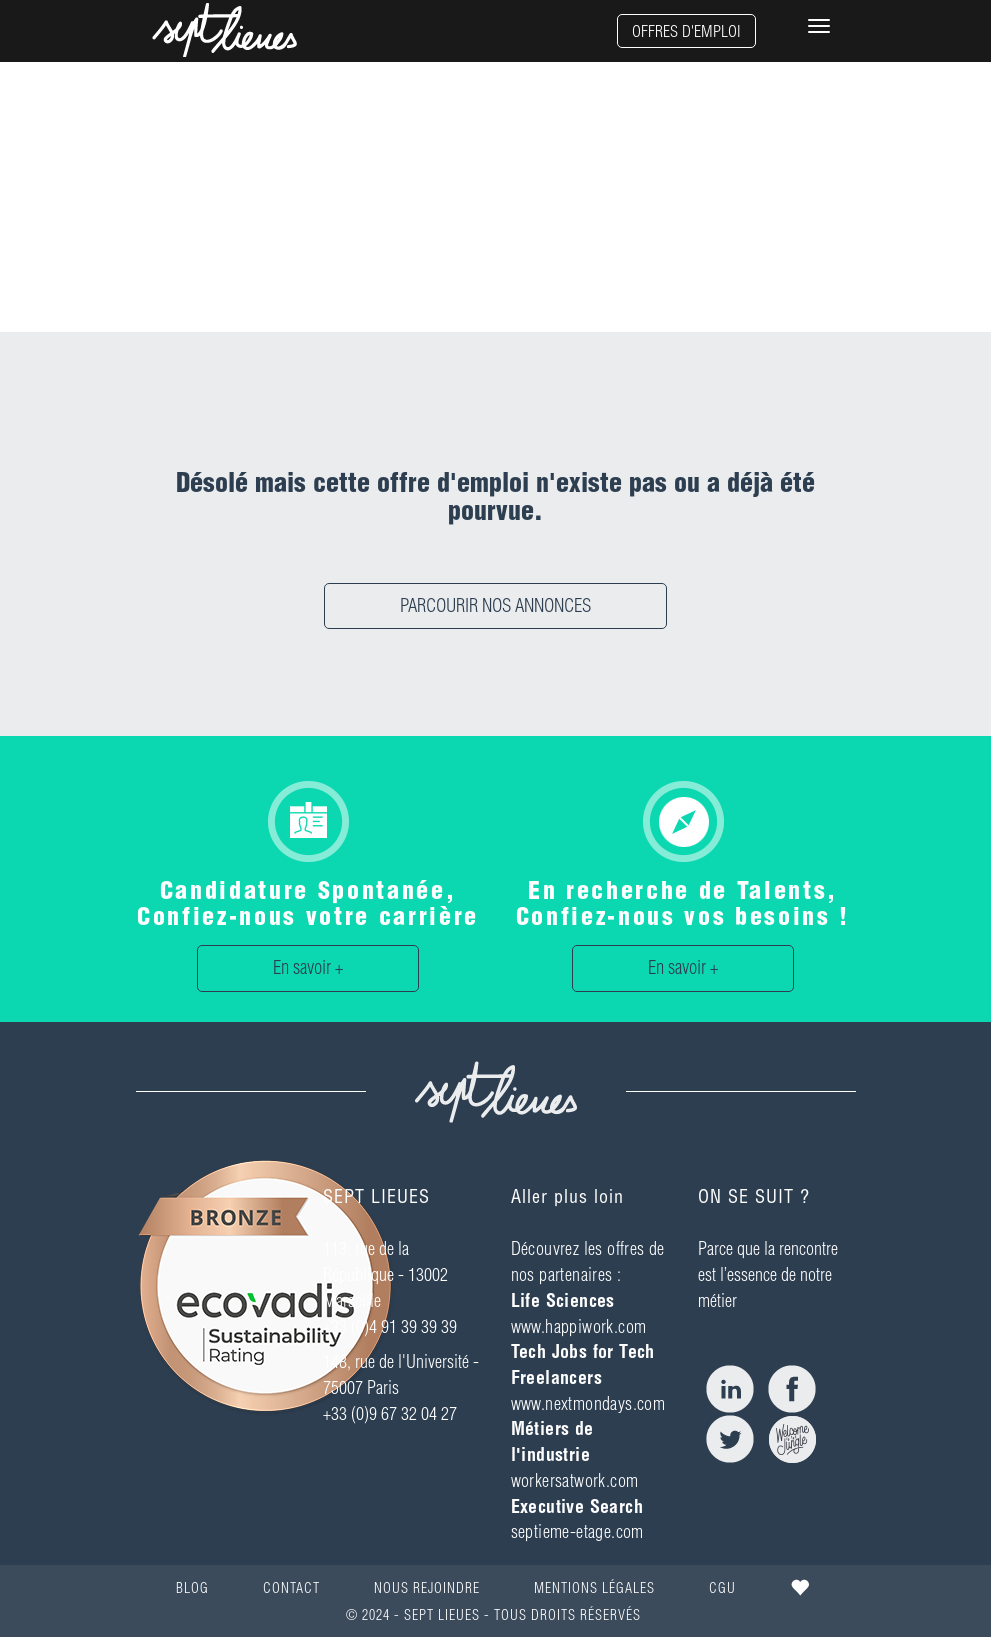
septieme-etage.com (577, 1531)
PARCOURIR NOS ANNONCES (495, 605)
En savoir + (308, 967)
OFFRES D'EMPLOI (686, 31)
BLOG (192, 1588)
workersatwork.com (575, 1480)
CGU (722, 1588)
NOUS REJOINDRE (427, 1588)
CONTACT (291, 1588)
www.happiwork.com (579, 1326)
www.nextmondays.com (588, 1403)
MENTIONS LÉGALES (594, 1588)
